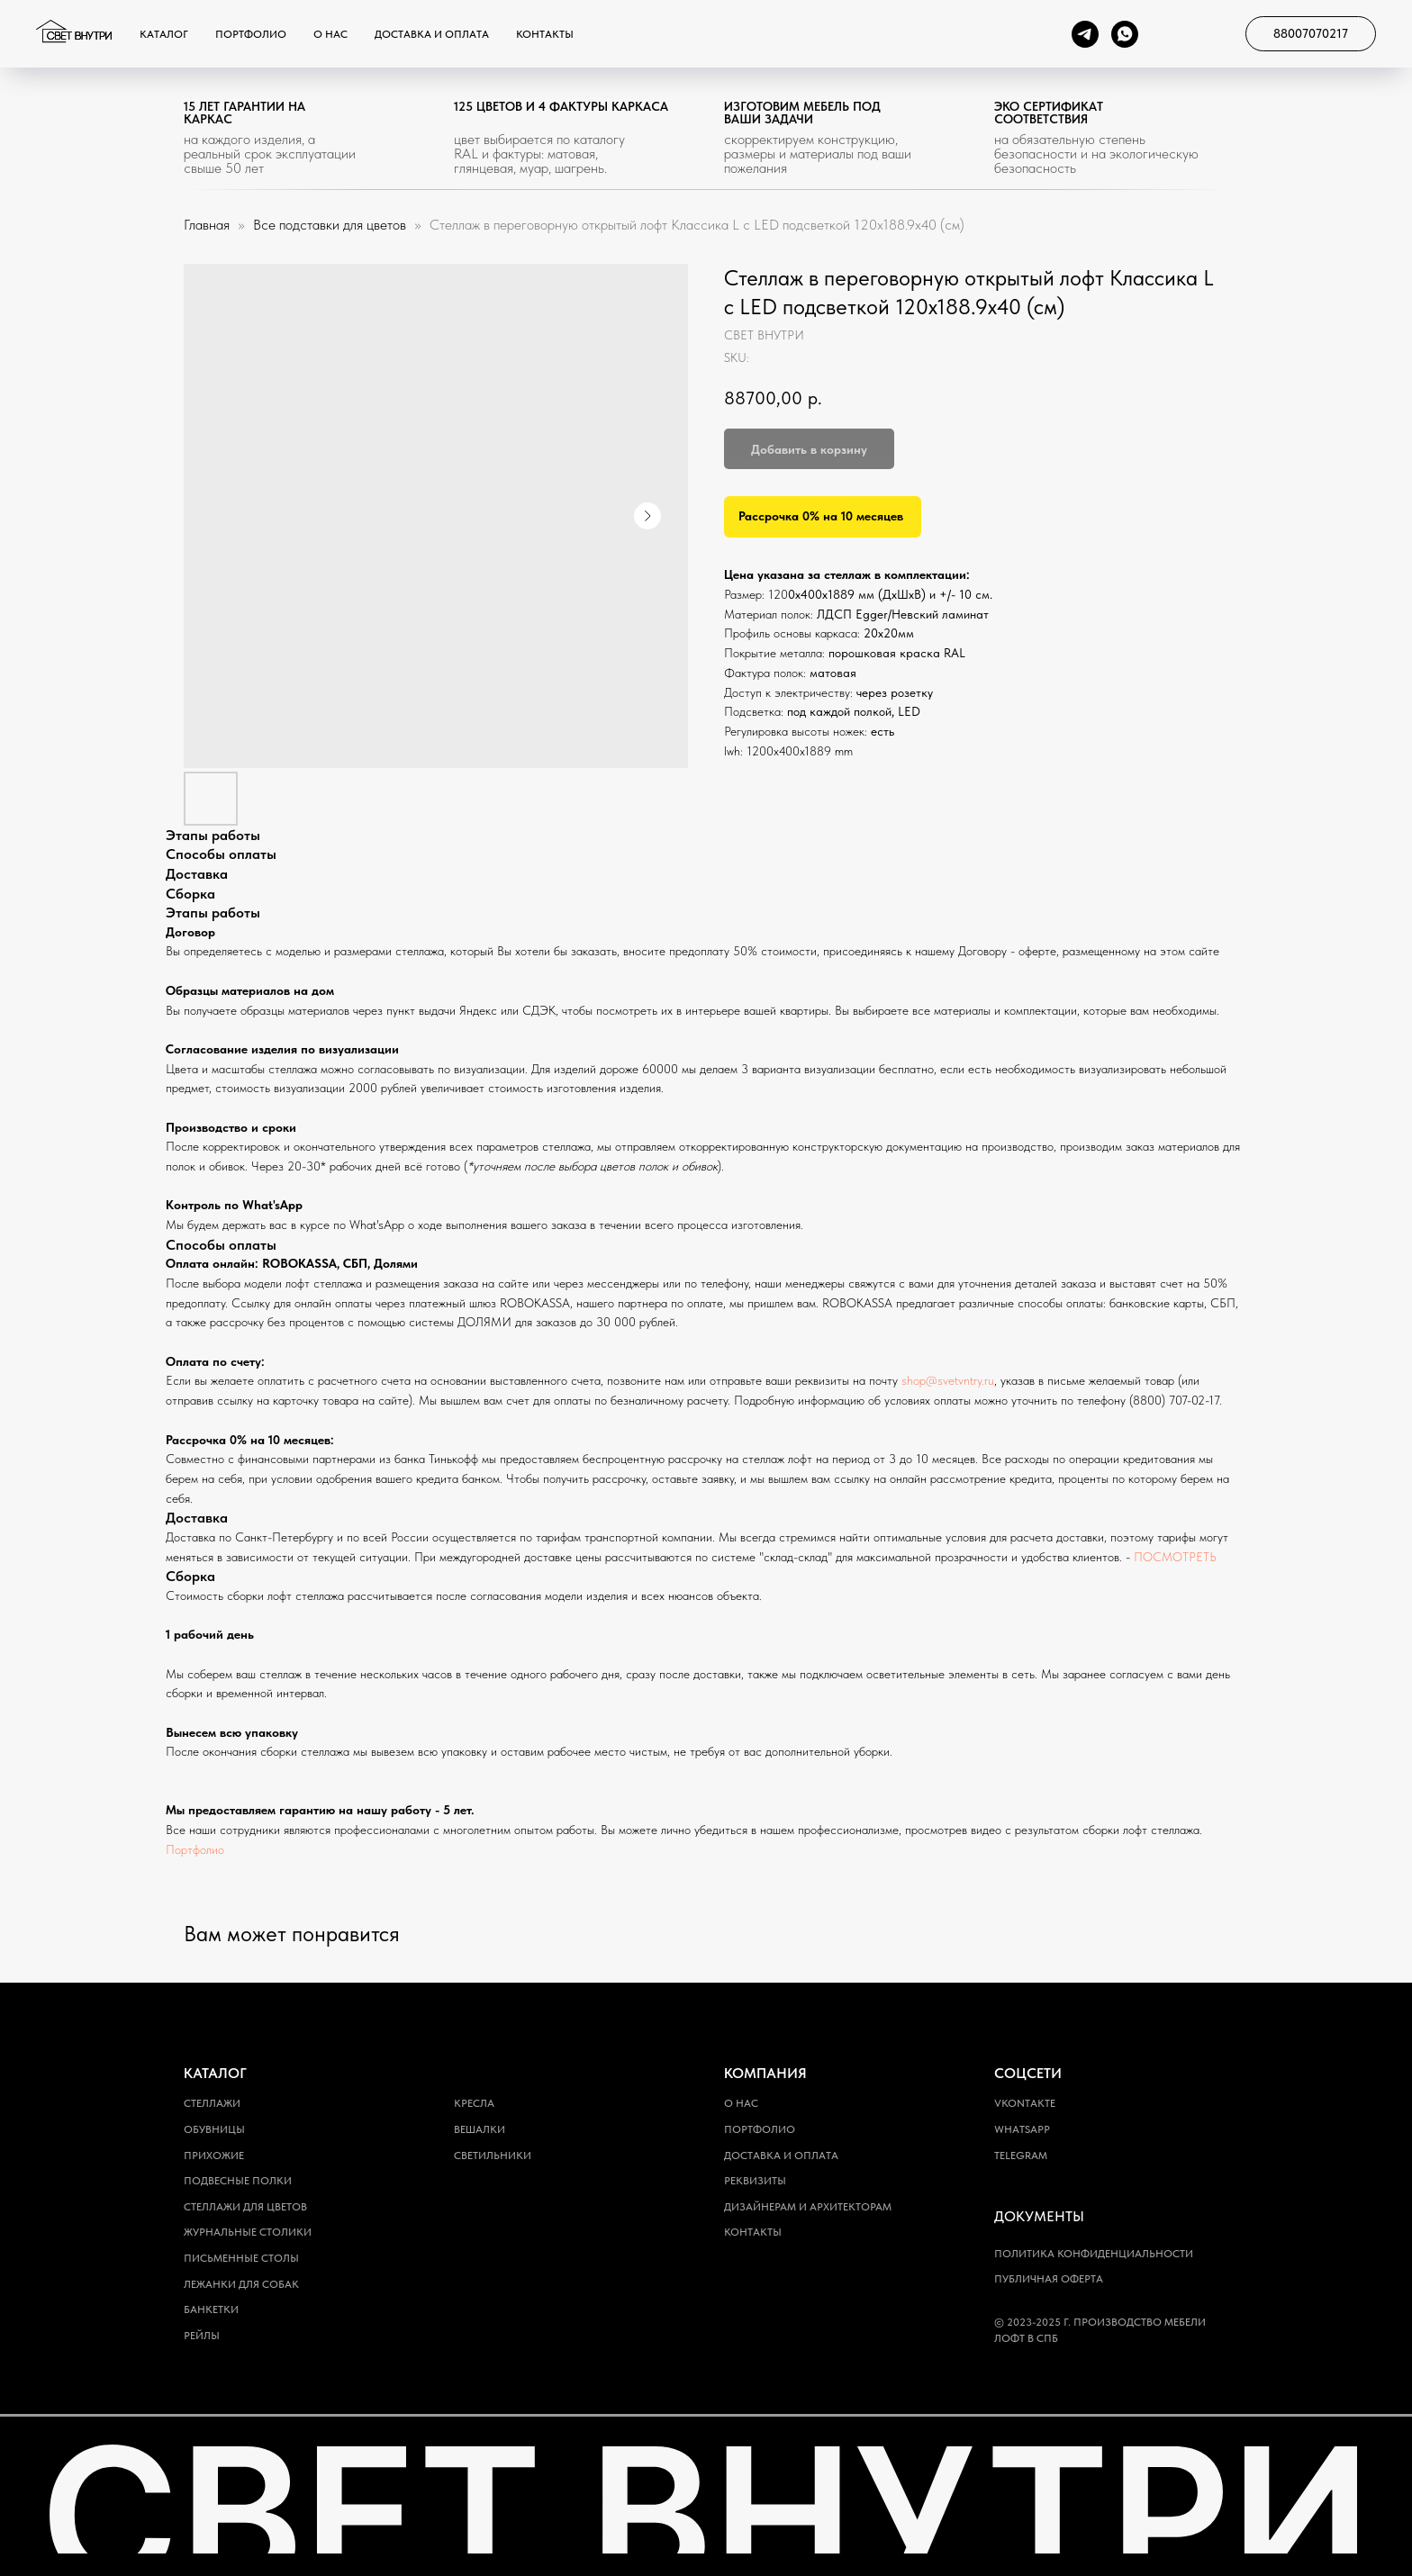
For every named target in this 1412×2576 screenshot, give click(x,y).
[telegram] (1085, 34)
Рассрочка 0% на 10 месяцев (820, 516)
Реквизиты (755, 2180)
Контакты (545, 34)
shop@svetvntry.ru (947, 1380)
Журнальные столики (248, 2232)
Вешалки (479, 2129)
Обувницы (214, 2129)
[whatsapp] (1124, 34)
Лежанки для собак (241, 2284)
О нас (330, 34)
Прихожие (214, 2155)
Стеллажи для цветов (245, 2207)
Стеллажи (212, 2103)
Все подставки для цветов (331, 224)
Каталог (164, 34)
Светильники (492, 2155)
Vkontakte (1024, 2103)
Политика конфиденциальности (1093, 2253)
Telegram (1020, 2155)
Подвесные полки (238, 2180)
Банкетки (211, 2309)
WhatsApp (1022, 2129)
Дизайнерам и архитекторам (808, 2207)
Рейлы (202, 2335)
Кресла (474, 2103)
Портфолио (250, 34)
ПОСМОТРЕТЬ (1175, 1557)
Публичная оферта (1048, 2279)
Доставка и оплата (432, 34)
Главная (207, 224)
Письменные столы (241, 2258)
